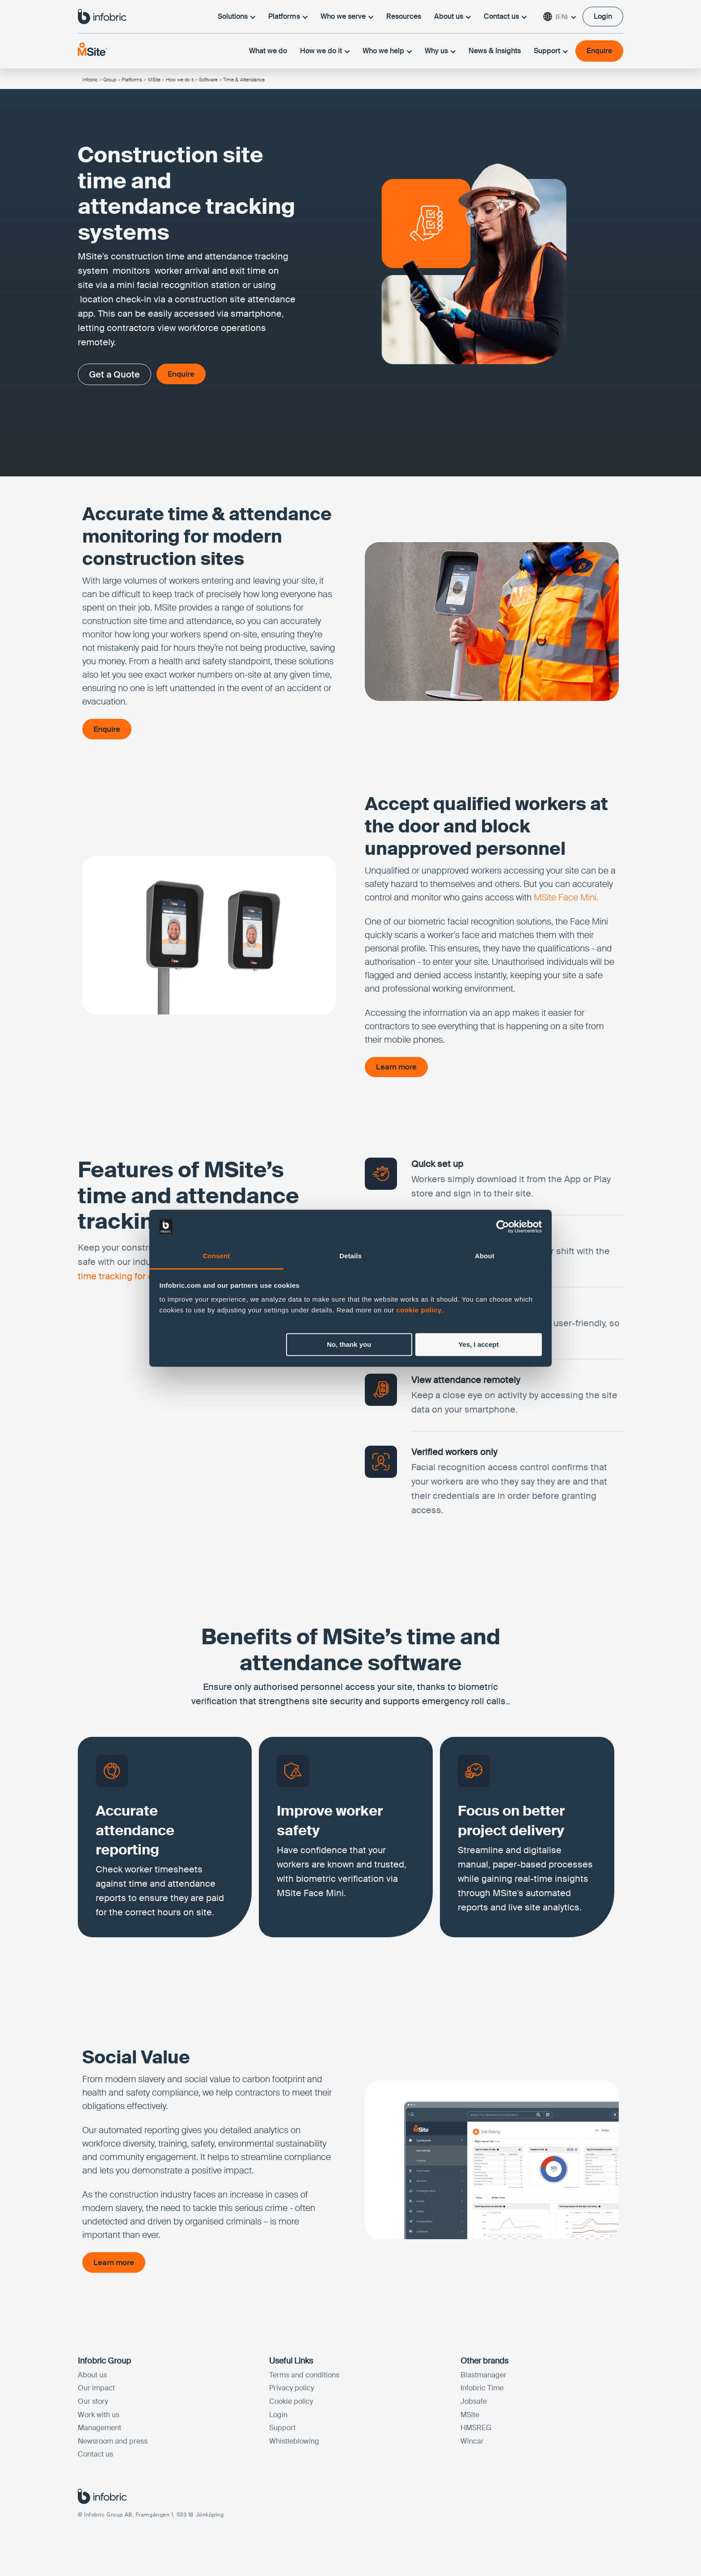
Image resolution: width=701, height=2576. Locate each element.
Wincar (472, 2444)
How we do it (325, 52)
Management (99, 2431)
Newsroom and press (113, 2444)
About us (452, 17)
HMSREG (475, 2431)
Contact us (505, 17)
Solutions (236, 17)
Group (109, 79)
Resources (403, 17)
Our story (93, 2405)
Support (551, 52)
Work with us (98, 2418)
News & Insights (495, 52)
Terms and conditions (304, 2378)
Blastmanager (483, 2378)
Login (278, 2418)
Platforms (288, 17)
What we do (268, 52)
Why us (440, 52)
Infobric (90, 79)
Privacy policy (291, 2391)
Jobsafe (473, 2405)
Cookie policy (291, 2405)
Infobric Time (481, 2391)
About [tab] (484, 1256)
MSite (154, 79)
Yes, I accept (478, 1344)
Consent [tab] (216, 1256)
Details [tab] (350, 1256)
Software (208, 79)
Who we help (387, 52)
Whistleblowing (294, 2444)
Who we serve (347, 17)
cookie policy (419, 1310)
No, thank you (349, 1344)
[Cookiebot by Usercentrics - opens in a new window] (503, 1226)
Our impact (96, 2391)
